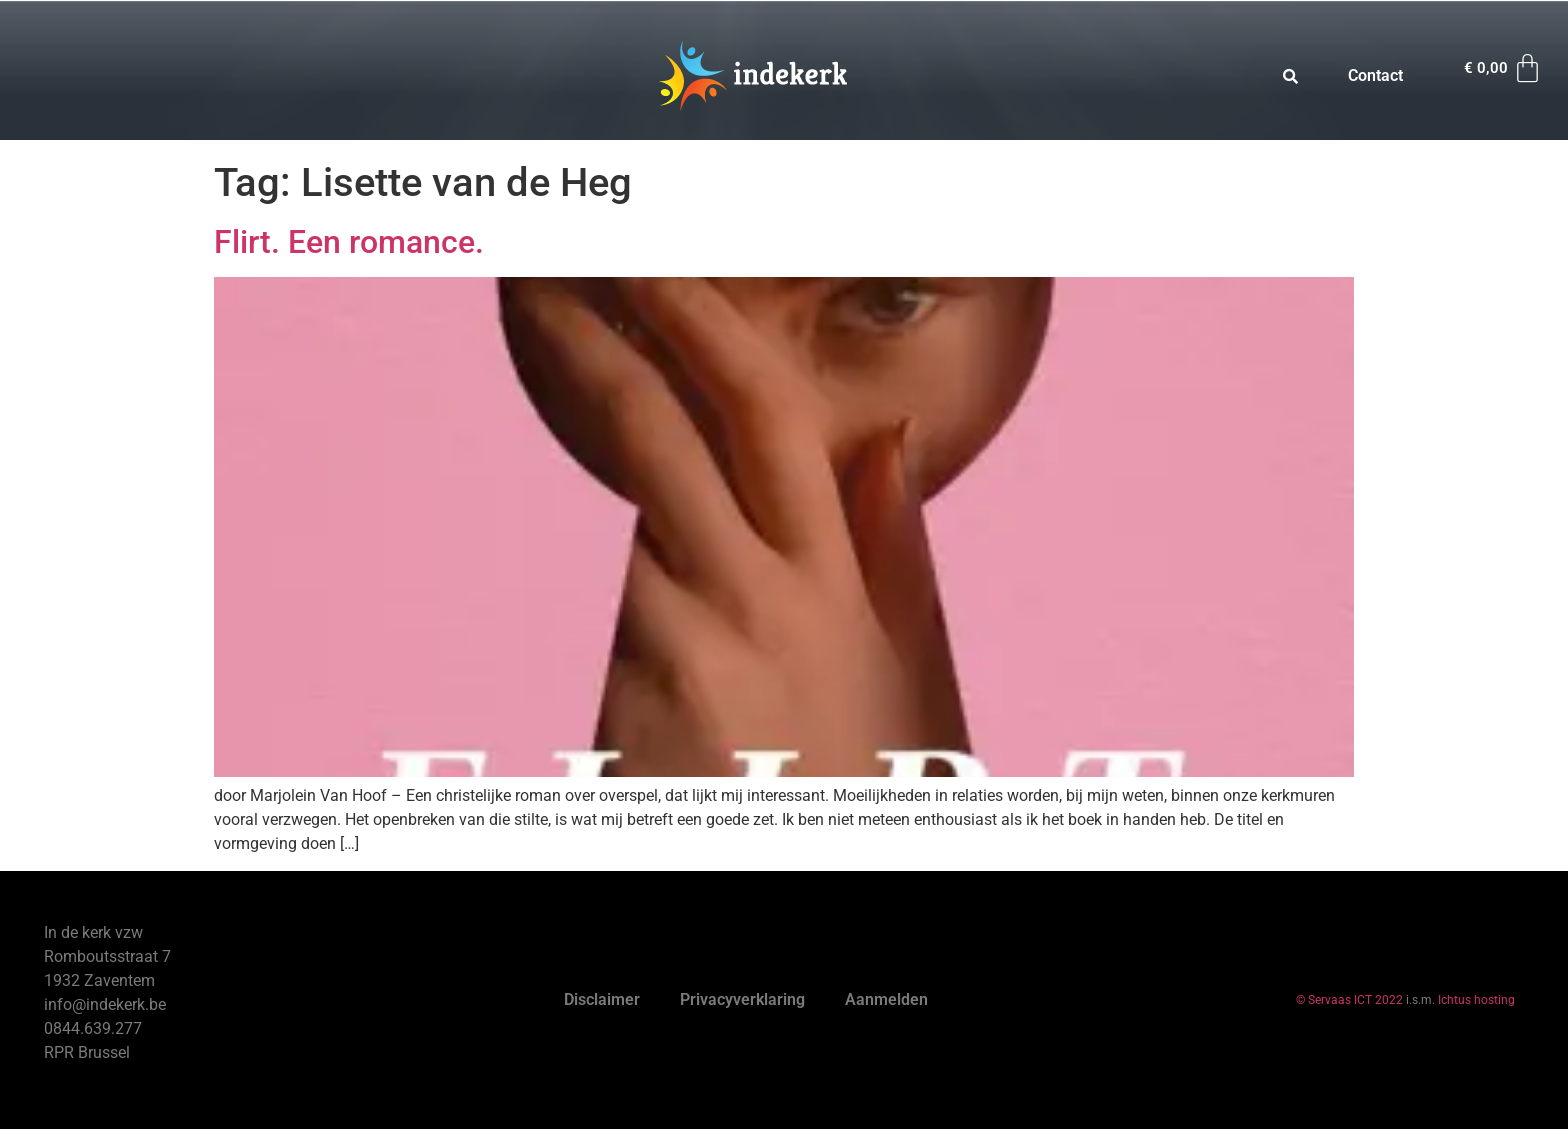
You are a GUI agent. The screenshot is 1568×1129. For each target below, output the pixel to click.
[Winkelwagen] (1504, 68)
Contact (1375, 75)
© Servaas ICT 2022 (1349, 1000)
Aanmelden (886, 999)
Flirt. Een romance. (349, 242)
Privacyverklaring (742, 999)
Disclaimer (602, 999)
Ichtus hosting (1476, 1000)
